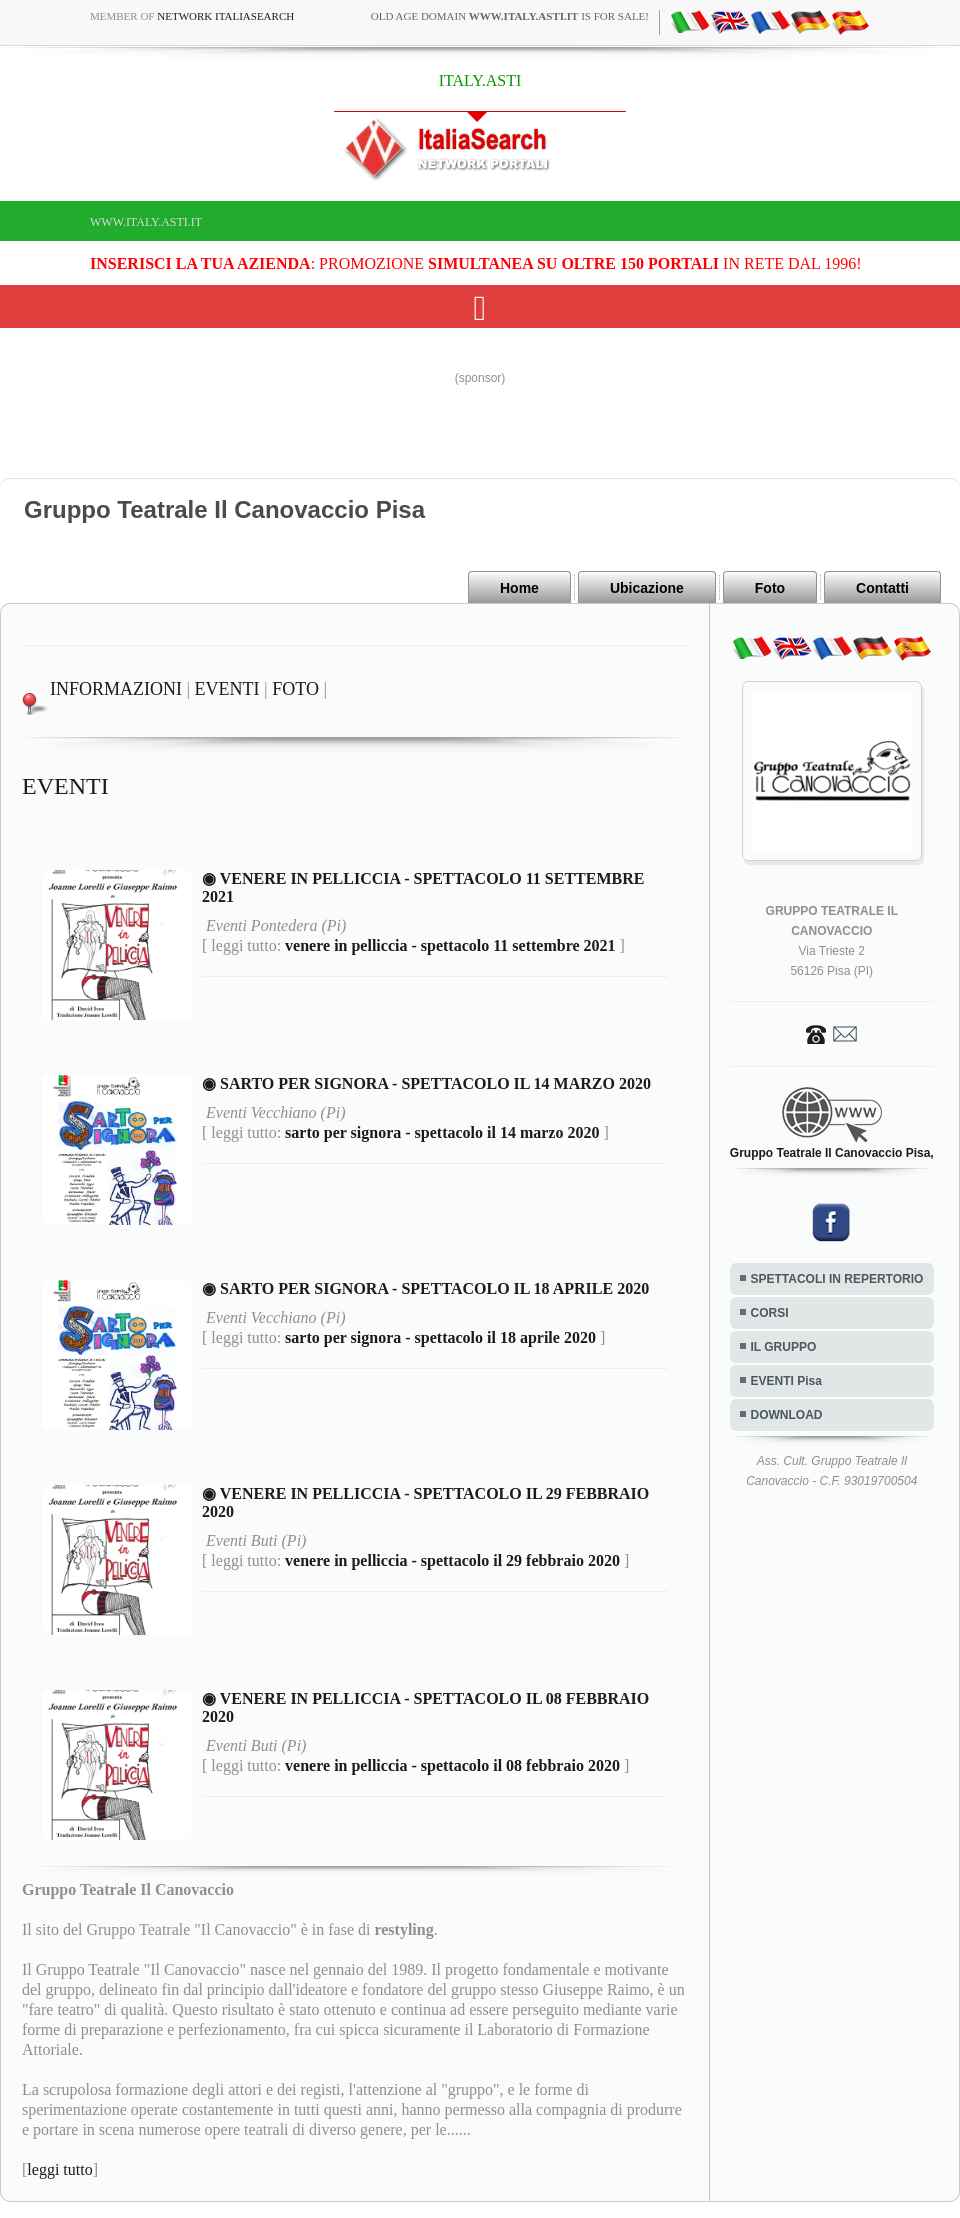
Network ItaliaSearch (225, 16)
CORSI (770, 1313)
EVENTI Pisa (786, 1381)
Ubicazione (647, 588)
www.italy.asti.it (146, 222)
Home (519, 588)
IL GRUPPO (784, 1347)
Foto (770, 588)
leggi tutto (59, 2169)
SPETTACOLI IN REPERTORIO (837, 1279)
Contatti (882, 588)
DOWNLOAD (787, 1415)
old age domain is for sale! (510, 16)
